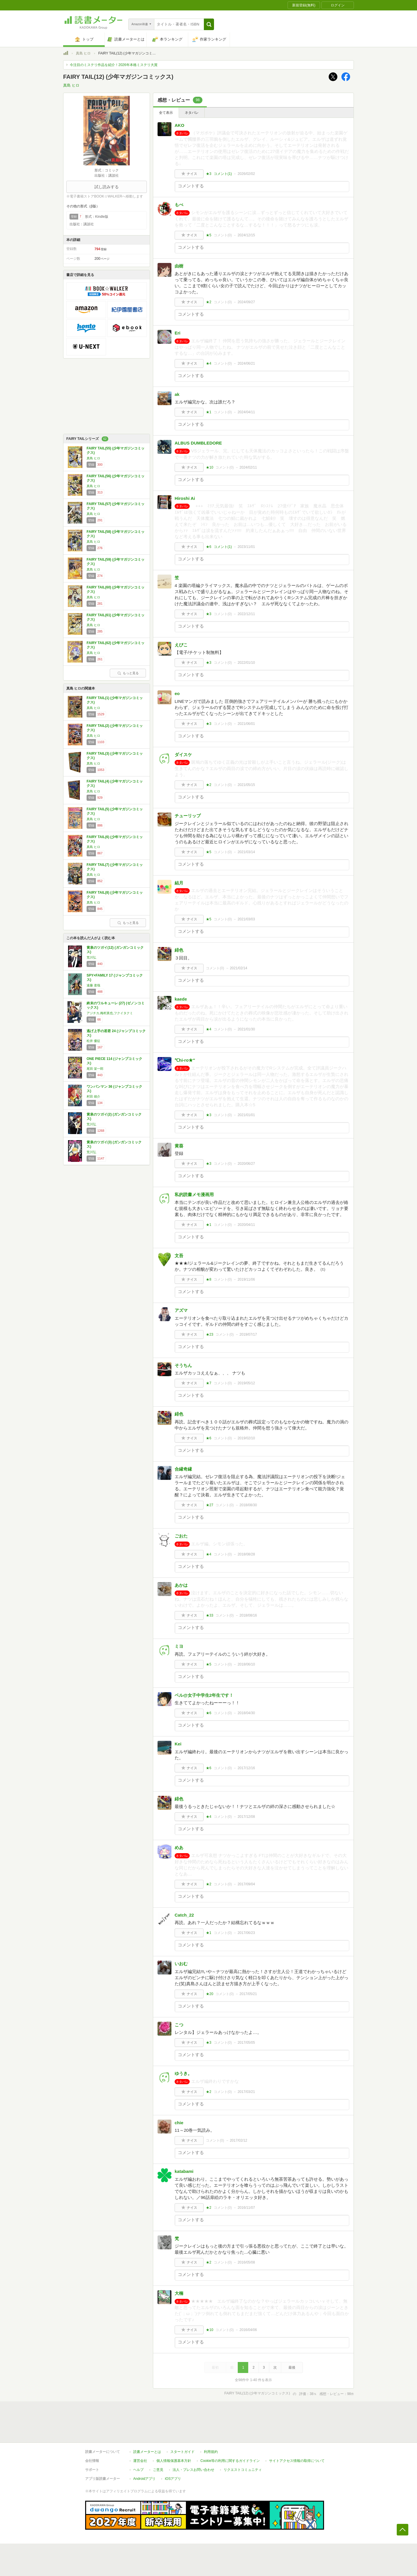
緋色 (179, 950)
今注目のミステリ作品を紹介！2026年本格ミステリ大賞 (114, 65)
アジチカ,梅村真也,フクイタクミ (110, 1013)
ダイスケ (183, 754)
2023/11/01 (246, 547)
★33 (209, 1615)
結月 (179, 882)
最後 (291, 2367)
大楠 (179, 2293)
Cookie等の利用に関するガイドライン (230, 2460)
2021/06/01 (246, 723)
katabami (184, 2171)
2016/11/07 (246, 2207)
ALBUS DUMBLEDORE (198, 442)
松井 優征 (93, 1041)
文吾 (179, 1255)
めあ (179, 1847)
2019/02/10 (246, 1438)
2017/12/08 (246, 1816)
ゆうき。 (183, 2073)
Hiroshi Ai (185, 498)
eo (177, 693)
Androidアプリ (144, 2478)
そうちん (183, 1365)
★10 (209, 467)
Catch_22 (184, 1915)
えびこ (181, 644)
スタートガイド (182, 2451)
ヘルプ (138, 2469)
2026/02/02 (246, 173)
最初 (215, 2367)
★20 (209, 1994)
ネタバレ (192, 113)
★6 (208, 547)
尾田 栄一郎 (95, 1068)
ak (177, 394)
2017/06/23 (246, 1933)
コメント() (223, 173)
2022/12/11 (246, 614)
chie (179, 2122)
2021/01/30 (246, 1029)
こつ (179, 2024)
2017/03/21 (246, 2092)
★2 (208, 302)
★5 (208, 235)
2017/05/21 (248, 1994)
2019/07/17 (248, 1334)
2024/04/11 (246, 412)
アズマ (181, 1310)
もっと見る (128, 673)
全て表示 (166, 113)
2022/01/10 (246, 662)
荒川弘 (91, 957)
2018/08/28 (246, 1554)
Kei (178, 1743)
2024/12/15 (246, 235)
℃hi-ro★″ (185, 1060)
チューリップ (188, 815)
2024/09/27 (246, 302)
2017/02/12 (238, 2140)
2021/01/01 (246, 1115)
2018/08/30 (248, 1505)
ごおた (181, 1535)
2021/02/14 (238, 968)
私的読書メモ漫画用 (194, 1194)
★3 (208, 174)
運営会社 (140, 2460)
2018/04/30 (246, 1713)
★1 (208, 412)
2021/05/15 (246, 785)
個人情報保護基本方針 (173, 2460)
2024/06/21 (246, 363)
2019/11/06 (246, 1279)
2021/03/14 (246, 852)
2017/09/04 (246, 1884)
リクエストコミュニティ (243, 2469)
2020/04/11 (246, 1224)
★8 (208, 1279)
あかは (181, 1585)
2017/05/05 (246, 2042)
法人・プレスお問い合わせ (193, 2469)
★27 (209, 1505)
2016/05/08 (246, 2262)
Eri (177, 332)
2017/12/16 (246, 1768)
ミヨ (179, 1646)
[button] (209, 24)
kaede (181, 999)
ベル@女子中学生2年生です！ (204, 1695)
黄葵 (179, 1145)
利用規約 (211, 2451)
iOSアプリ (173, 2478)
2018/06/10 (246, 1664)
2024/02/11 (248, 467)
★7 (208, 1383)
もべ (179, 204)
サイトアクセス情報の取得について (297, 2460)
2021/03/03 (246, 919)
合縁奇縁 (183, 1469)
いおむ (181, 1963)
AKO (179, 125)
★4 (208, 363)
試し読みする (106, 186)
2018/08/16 (248, 1615)
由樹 (179, 266)
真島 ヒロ (83, 53)
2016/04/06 (248, 2330)
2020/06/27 (246, 1163)
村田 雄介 (93, 1096)
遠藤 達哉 (93, 985)
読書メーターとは (147, 2451)
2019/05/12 (246, 1383)
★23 (209, 1334)
